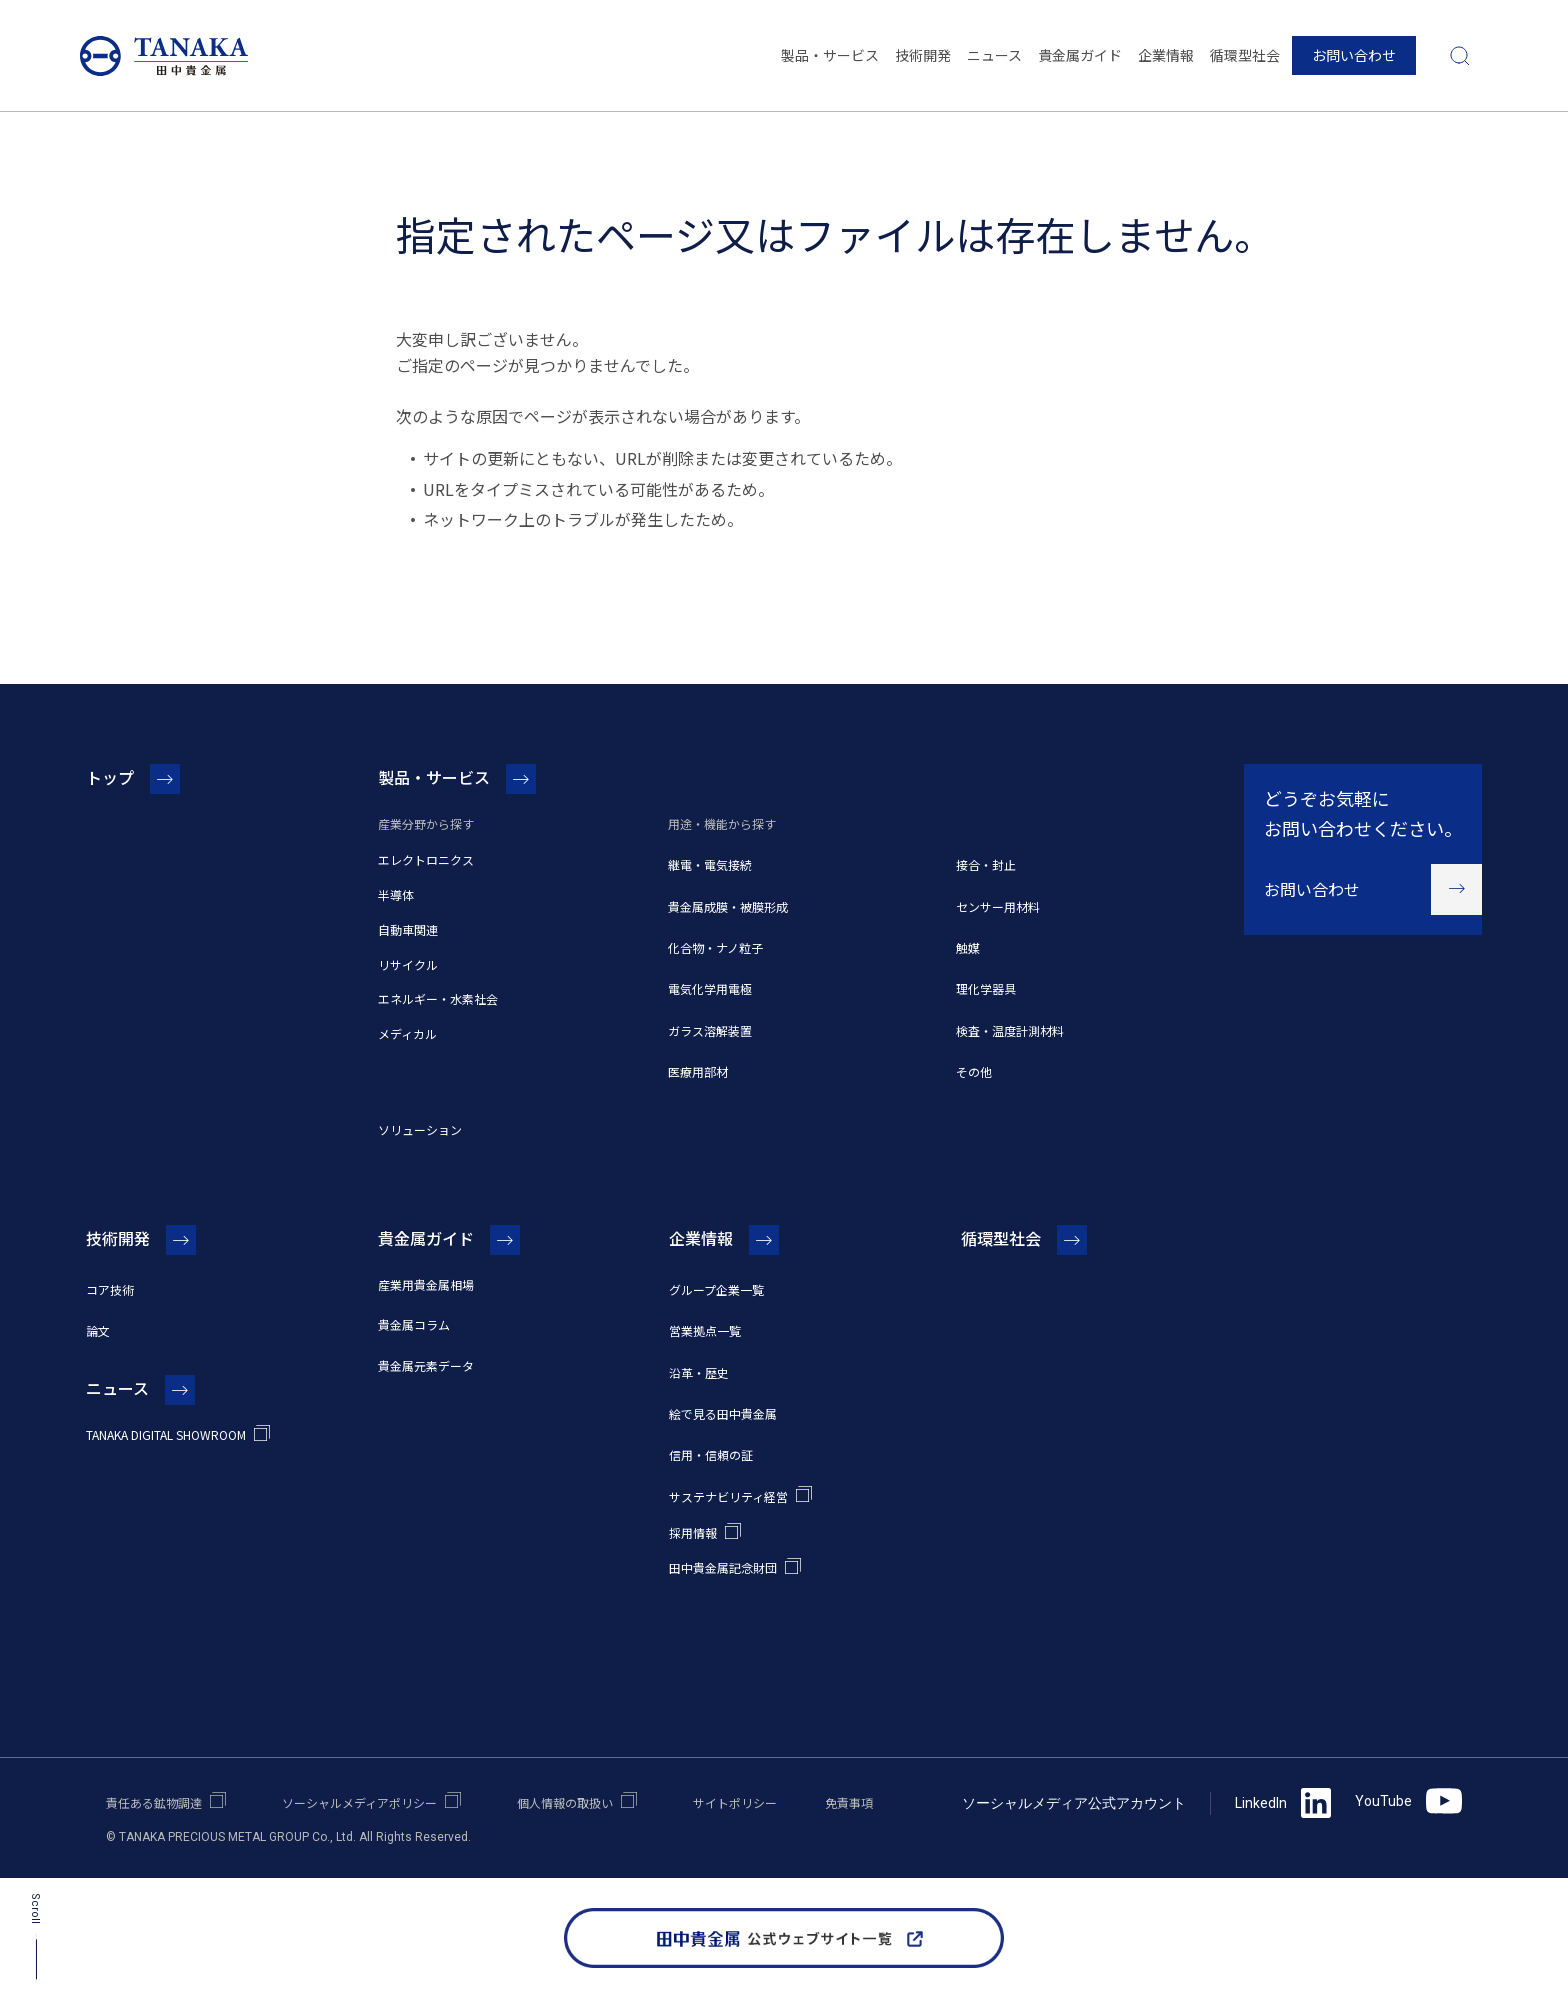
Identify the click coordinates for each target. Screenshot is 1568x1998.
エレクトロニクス (426, 859)
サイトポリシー (735, 1802)
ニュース (994, 55)
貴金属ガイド (1080, 55)
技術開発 (923, 55)
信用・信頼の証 (711, 1454)
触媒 (968, 947)
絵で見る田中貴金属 (723, 1413)
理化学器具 (986, 988)
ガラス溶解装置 (710, 1030)
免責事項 (849, 1802)
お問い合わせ (1354, 55)
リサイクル (408, 964)
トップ (110, 777)
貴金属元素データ (426, 1365)
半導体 (396, 894)
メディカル (407, 1033)
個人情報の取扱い (565, 1802)
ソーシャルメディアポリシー (359, 1802)
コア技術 (110, 1289)
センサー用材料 (998, 906)
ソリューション (420, 1129)
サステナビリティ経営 (728, 1496)
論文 (98, 1330)
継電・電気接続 (710, 864)
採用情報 (693, 1532)
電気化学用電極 (710, 988)
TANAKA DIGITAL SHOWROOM (166, 1434)
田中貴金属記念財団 (723, 1567)
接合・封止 (986, 864)
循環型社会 (1245, 55)
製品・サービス (830, 55)
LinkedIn (1283, 1803)
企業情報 (1166, 55)
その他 (974, 1071)
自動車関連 (408, 929)
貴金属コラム (414, 1324)
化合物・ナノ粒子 (715, 947)
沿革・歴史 (699, 1372)
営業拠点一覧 (705, 1330)
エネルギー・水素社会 (438, 998)
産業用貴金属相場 (426, 1284)
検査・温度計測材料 (1010, 1030)
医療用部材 (698, 1071)
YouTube (1408, 1801)
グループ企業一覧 (716, 1289)
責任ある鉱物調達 (154, 1802)
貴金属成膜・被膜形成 (728, 906)
